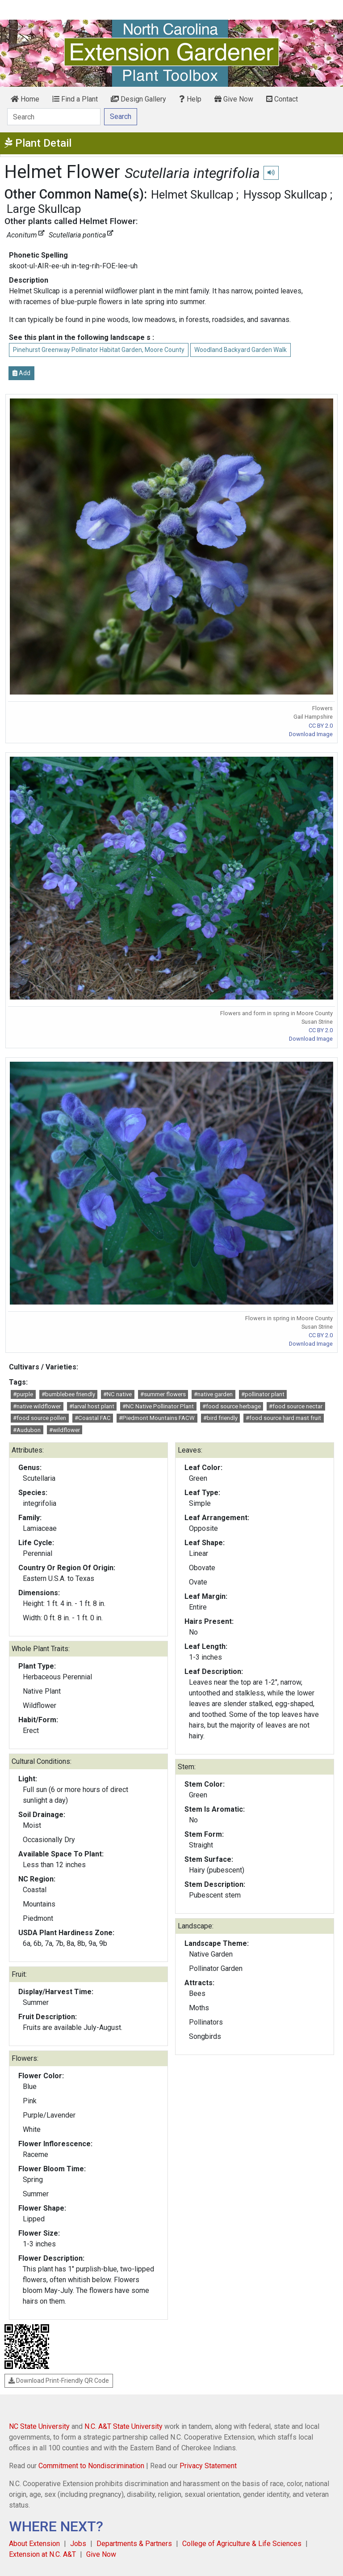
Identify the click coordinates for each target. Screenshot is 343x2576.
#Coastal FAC (93, 1418)
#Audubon (27, 1430)
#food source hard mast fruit (283, 1418)
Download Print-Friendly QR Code (58, 2380)
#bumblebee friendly (68, 1394)
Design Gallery (138, 99)
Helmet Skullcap (192, 194)
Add (21, 373)
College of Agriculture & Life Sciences (241, 2543)
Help (190, 99)
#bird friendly (220, 1418)
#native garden (213, 1394)
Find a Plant (75, 99)
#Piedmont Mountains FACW (157, 1418)
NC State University (39, 2426)
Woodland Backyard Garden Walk (240, 349)
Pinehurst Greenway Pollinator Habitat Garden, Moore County (98, 349)
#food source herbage (231, 1406)
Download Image (311, 734)
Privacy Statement (208, 2466)
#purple (23, 1394)
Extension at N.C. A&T (42, 2554)
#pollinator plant (262, 1394)
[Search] (53, 116)
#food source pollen (39, 1418)
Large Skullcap (44, 209)
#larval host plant (91, 1406)
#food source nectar (295, 1406)
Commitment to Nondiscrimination (91, 2466)
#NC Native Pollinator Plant (158, 1406)
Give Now (233, 99)
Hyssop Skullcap (285, 194)
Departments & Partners (134, 2543)
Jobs (78, 2543)
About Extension (34, 2543)
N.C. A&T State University (123, 2426)
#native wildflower (37, 1406)
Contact (282, 99)
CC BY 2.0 (321, 725)
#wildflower (64, 1430)
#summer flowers (163, 1394)
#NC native (117, 1394)
